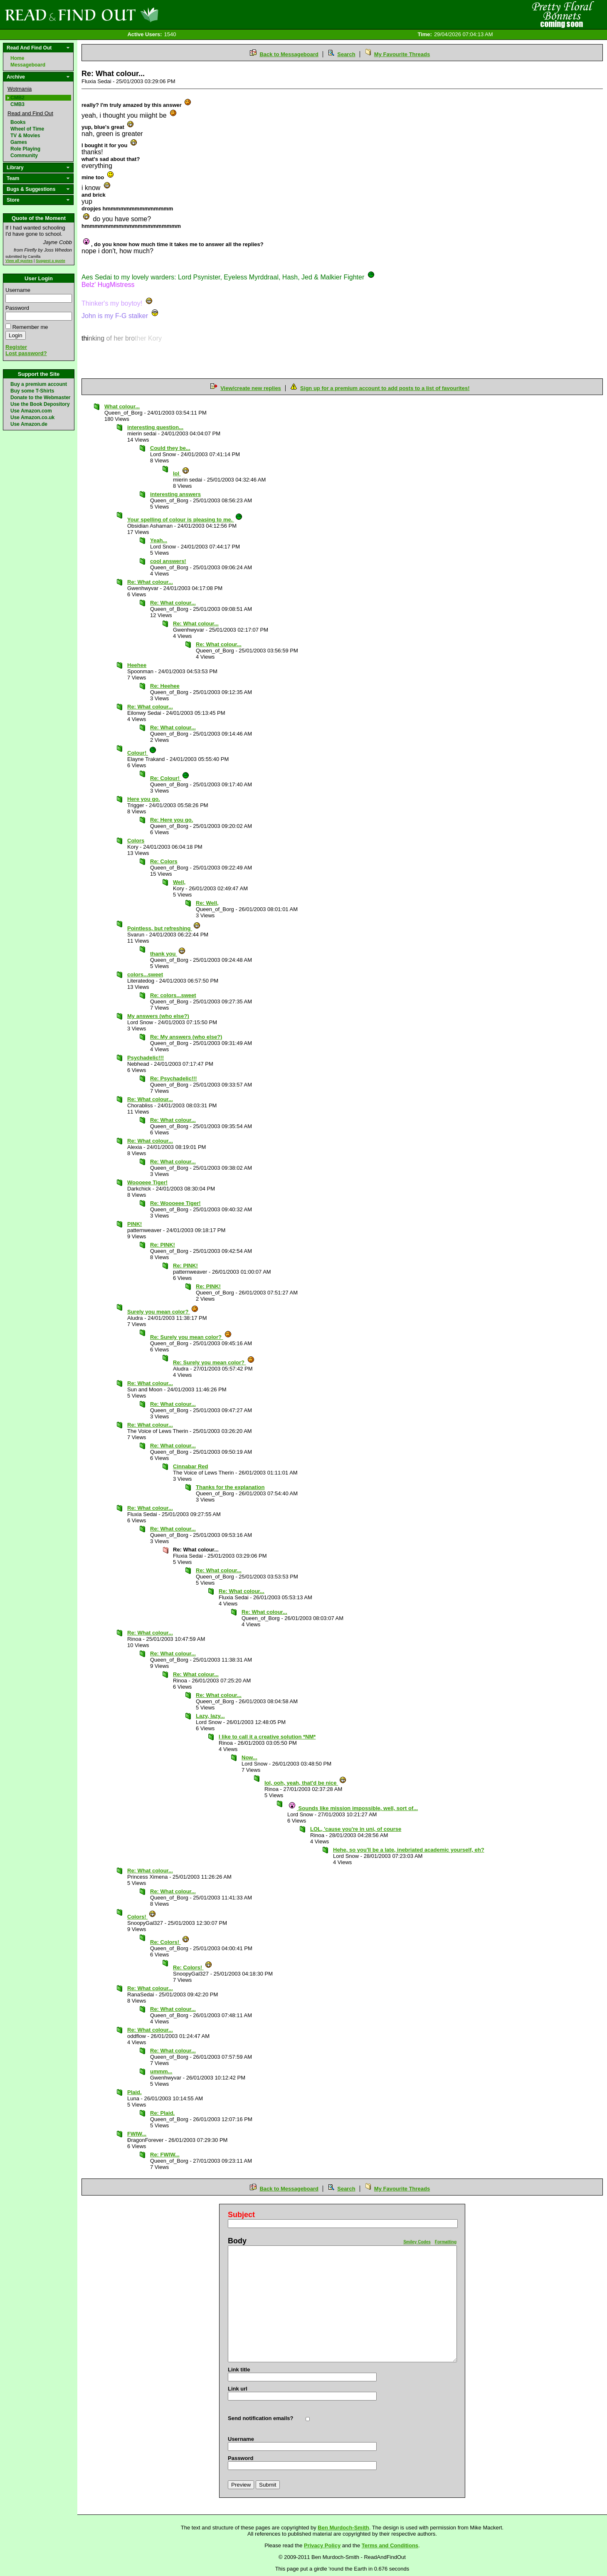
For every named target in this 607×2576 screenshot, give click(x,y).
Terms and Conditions (390, 2545)
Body (237, 2241)
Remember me (30, 327)
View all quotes (19, 261)
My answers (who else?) (158, 1016)
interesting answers (175, 494)
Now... (249, 1757)
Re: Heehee (165, 686)
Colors (135, 840)
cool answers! (168, 561)
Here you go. (143, 799)
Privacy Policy (322, 2545)
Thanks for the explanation (230, 1487)
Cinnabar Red (190, 1466)
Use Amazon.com (31, 411)
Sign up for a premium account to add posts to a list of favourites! (384, 388)
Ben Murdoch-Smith (343, 2527)
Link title (239, 2369)
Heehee (136, 665)
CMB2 (17, 98)
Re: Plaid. (162, 2113)
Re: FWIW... (165, 2154)
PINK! (134, 1224)
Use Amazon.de (28, 424)
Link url (237, 2389)
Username (17, 290)
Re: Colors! (170, 1942)
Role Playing (25, 149)
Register (16, 347)
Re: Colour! (170, 778)
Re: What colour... (150, 582)
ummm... (161, 2071)
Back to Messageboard (288, 54)
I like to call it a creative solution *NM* (267, 1737)
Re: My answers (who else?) (186, 1037)
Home (17, 58)
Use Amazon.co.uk (32, 417)
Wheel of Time (27, 129)
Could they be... (170, 448)
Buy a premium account (38, 384)
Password (17, 308)
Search (346, 54)
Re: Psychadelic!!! (173, 1078)
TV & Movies (25, 135)
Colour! (142, 753)
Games (18, 142)
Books (18, 122)
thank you (168, 954)
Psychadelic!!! (145, 1058)
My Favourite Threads (402, 54)
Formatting (445, 2242)
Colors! (141, 1917)
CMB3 (17, 104)
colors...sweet (145, 974)
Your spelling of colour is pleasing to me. (185, 519)
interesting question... (155, 427)
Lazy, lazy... (210, 1716)
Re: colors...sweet (173, 995)
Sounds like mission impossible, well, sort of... (353, 1808)
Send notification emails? (260, 2418)
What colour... (122, 406)
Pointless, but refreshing (164, 928)
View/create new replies (250, 388)
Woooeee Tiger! (147, 1182)
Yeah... (158, 540)
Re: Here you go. (171, 820)
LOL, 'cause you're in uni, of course (355, 1829)
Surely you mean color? (163, 1312)
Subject (241, 2214)
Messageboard (27, 65)
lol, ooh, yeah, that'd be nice (305, 1783)
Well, (179, 882)
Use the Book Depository (40, 404)
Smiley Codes (417, 2242)
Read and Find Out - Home (125, 14)
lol (181, 473)
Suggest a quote (50, 261)
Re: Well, (207, 903)
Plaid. (134, 2092)
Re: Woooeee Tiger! (175, 1203)
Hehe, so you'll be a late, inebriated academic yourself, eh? (408, 1850)
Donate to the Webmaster (40, 397)
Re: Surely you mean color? (191, 1337)
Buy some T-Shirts (32, 391)
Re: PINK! (162, 1245)
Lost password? (26, 353)
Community (24, 155)
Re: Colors (164, 861)
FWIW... (136, 2134)
